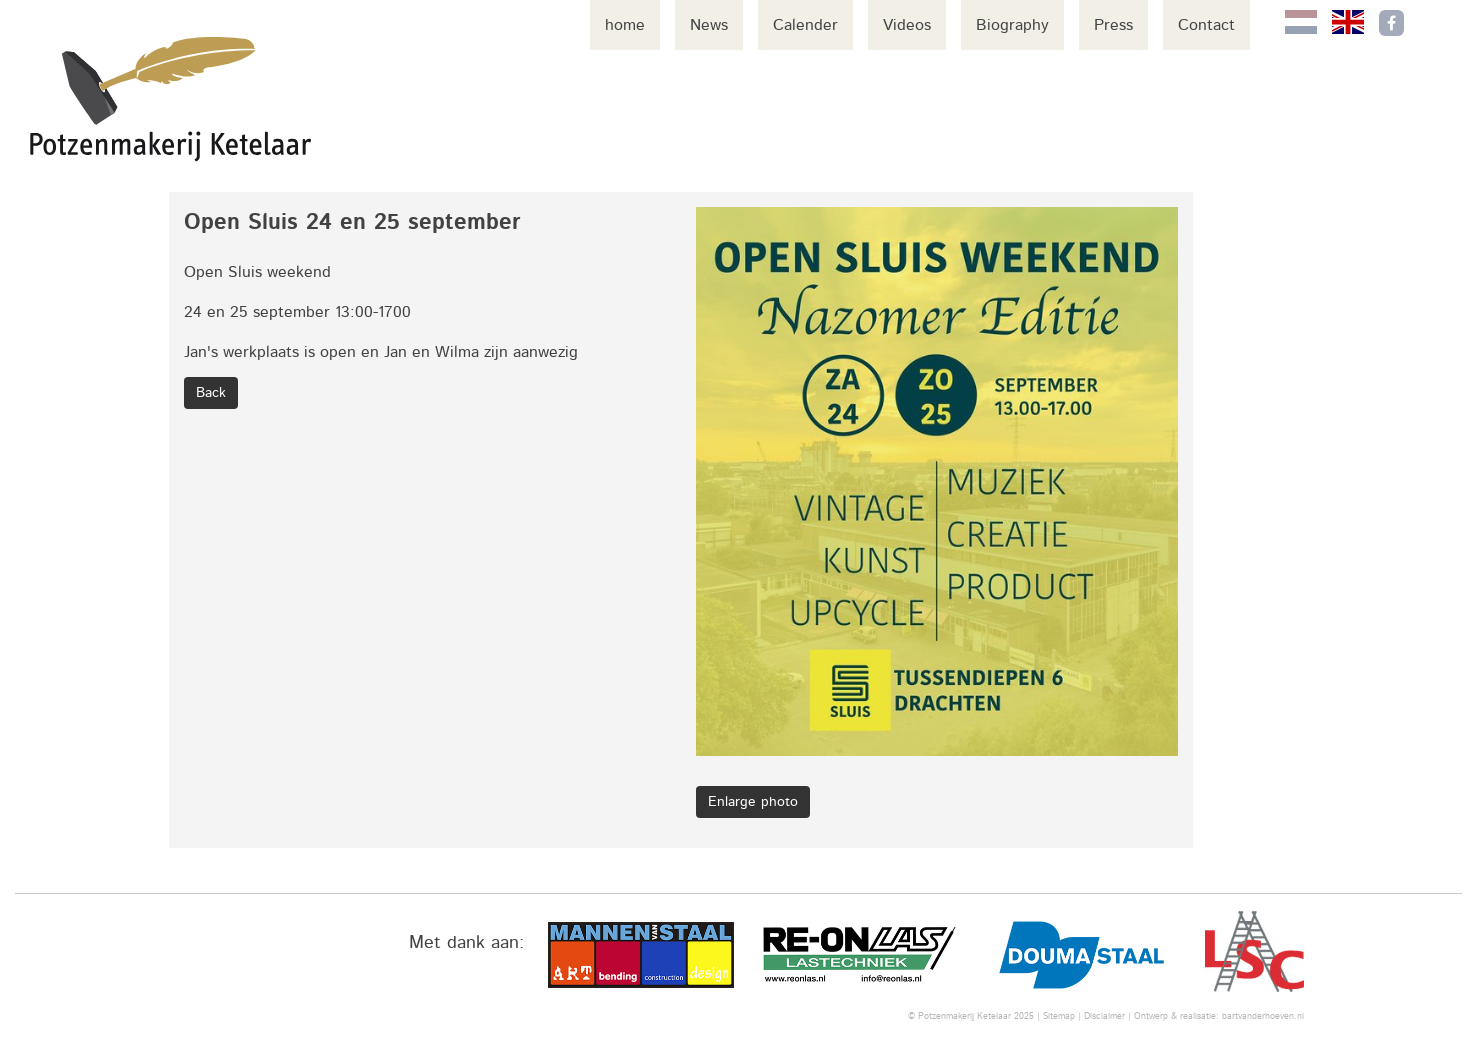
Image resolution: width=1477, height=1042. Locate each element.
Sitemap (1059, 1016)
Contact (1206, 25)
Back (211, 393)
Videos (907, 25)
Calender (805, 25)
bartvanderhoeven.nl (1263, 1016)
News (709, 25)
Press (1113, 25)
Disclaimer (1104, 1016)
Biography (1012, 25)
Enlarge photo (753, 802)
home (625, 25)
